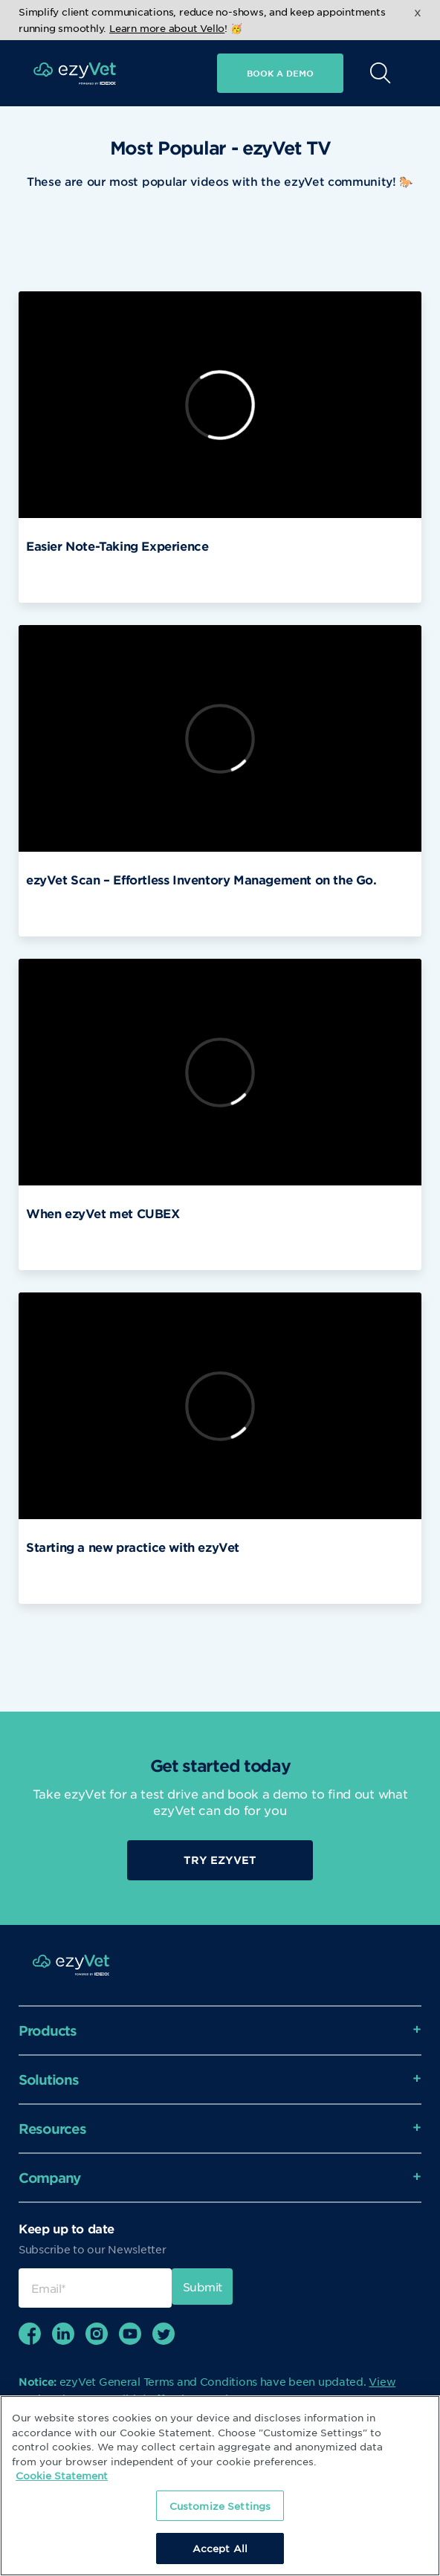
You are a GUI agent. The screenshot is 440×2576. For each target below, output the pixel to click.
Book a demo (280, 73)
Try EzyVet (220, 1860)
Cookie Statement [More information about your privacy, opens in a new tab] (62, 2475)
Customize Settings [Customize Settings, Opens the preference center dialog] (220, 2505)
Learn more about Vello (166, 28)
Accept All (220, 2548)
